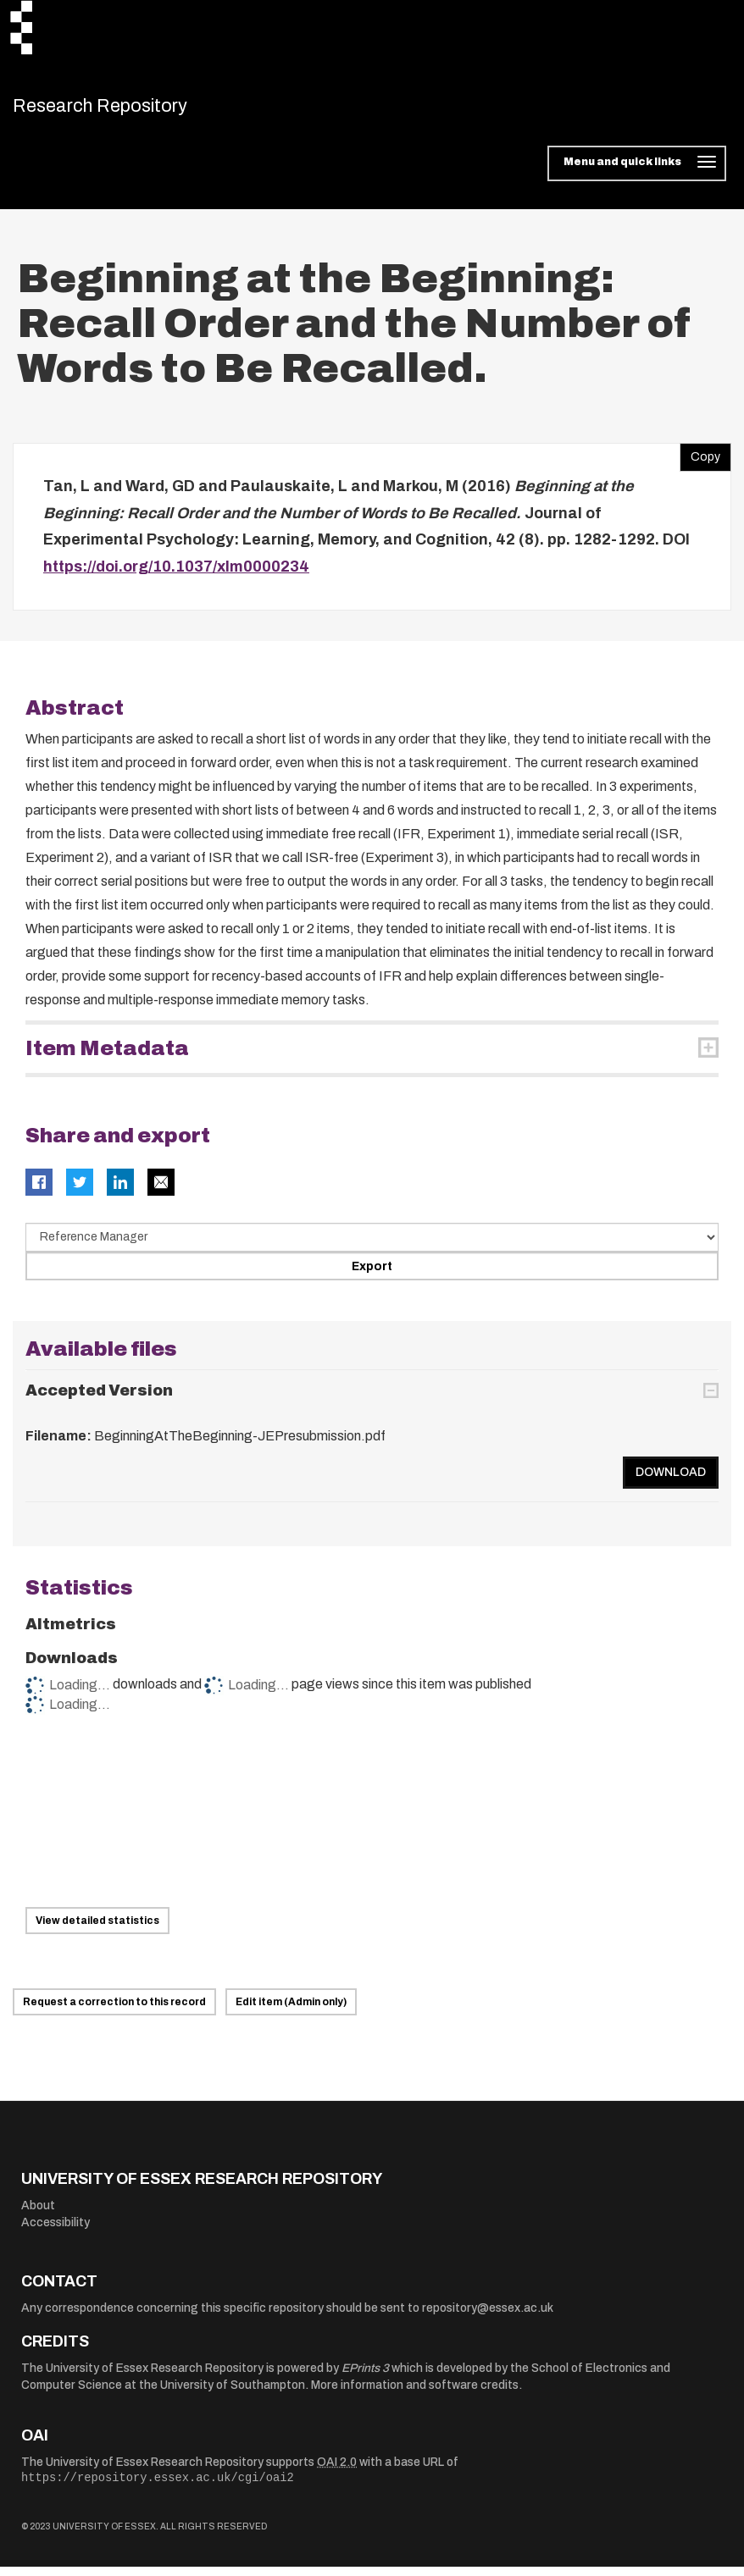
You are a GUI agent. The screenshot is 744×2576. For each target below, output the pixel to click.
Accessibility (55, 2231)
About (38, 2214)
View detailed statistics (97, 1929)
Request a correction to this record (114, 2011)
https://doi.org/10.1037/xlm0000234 (176, 575)
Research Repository (132, 110)
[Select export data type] (372, 1246)
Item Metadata (107, 1058)
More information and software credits (415, 2393)
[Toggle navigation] (636, 173)
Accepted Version (99, 1398)
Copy (700, 462)
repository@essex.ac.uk (487, 2316)
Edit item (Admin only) (291, 2011)
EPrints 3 (365, 2376)
